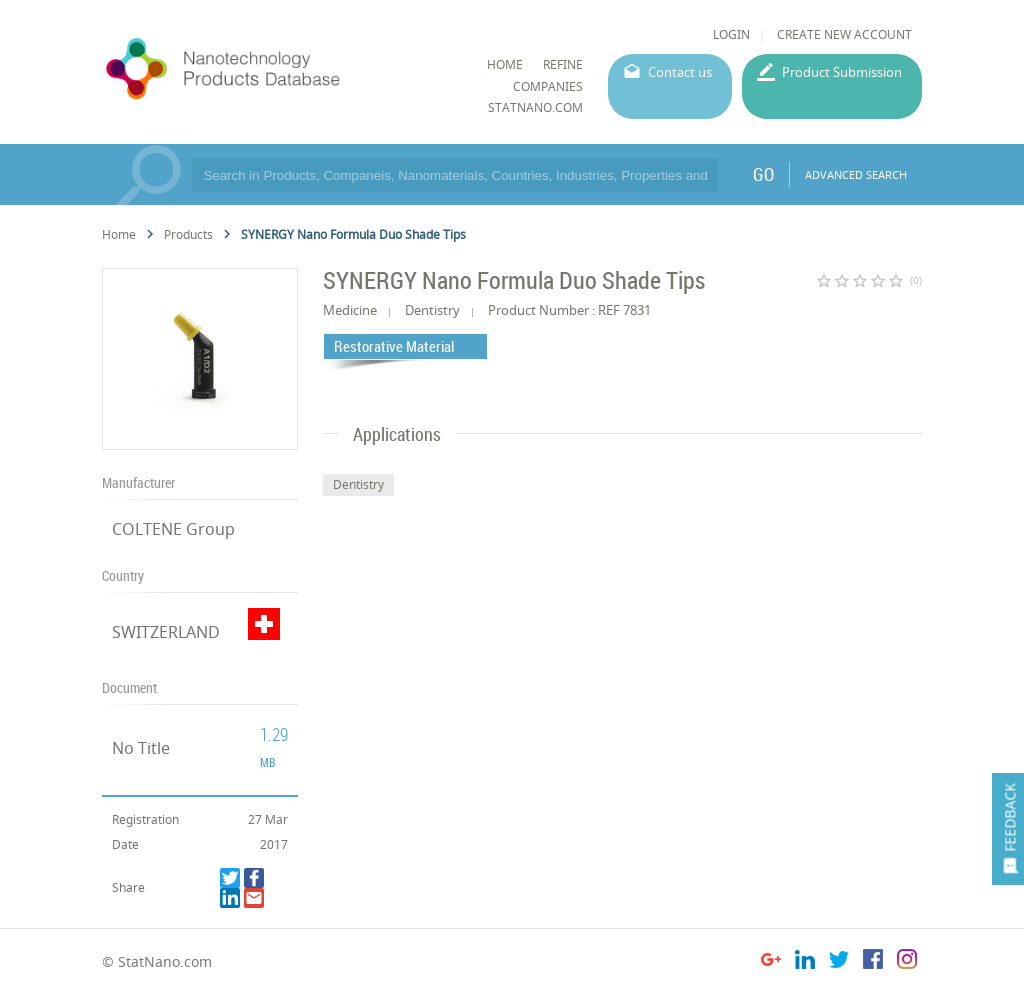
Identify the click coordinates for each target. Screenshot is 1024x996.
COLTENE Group (173, 529)
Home (119, 234)
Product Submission (842, 72)
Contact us (680, 72)
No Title (141, 748)
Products (188, 234)
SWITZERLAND (166, 632)
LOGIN (731, 34)
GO (763, 174)
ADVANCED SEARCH (856, 174)
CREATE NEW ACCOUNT (844, 34)
